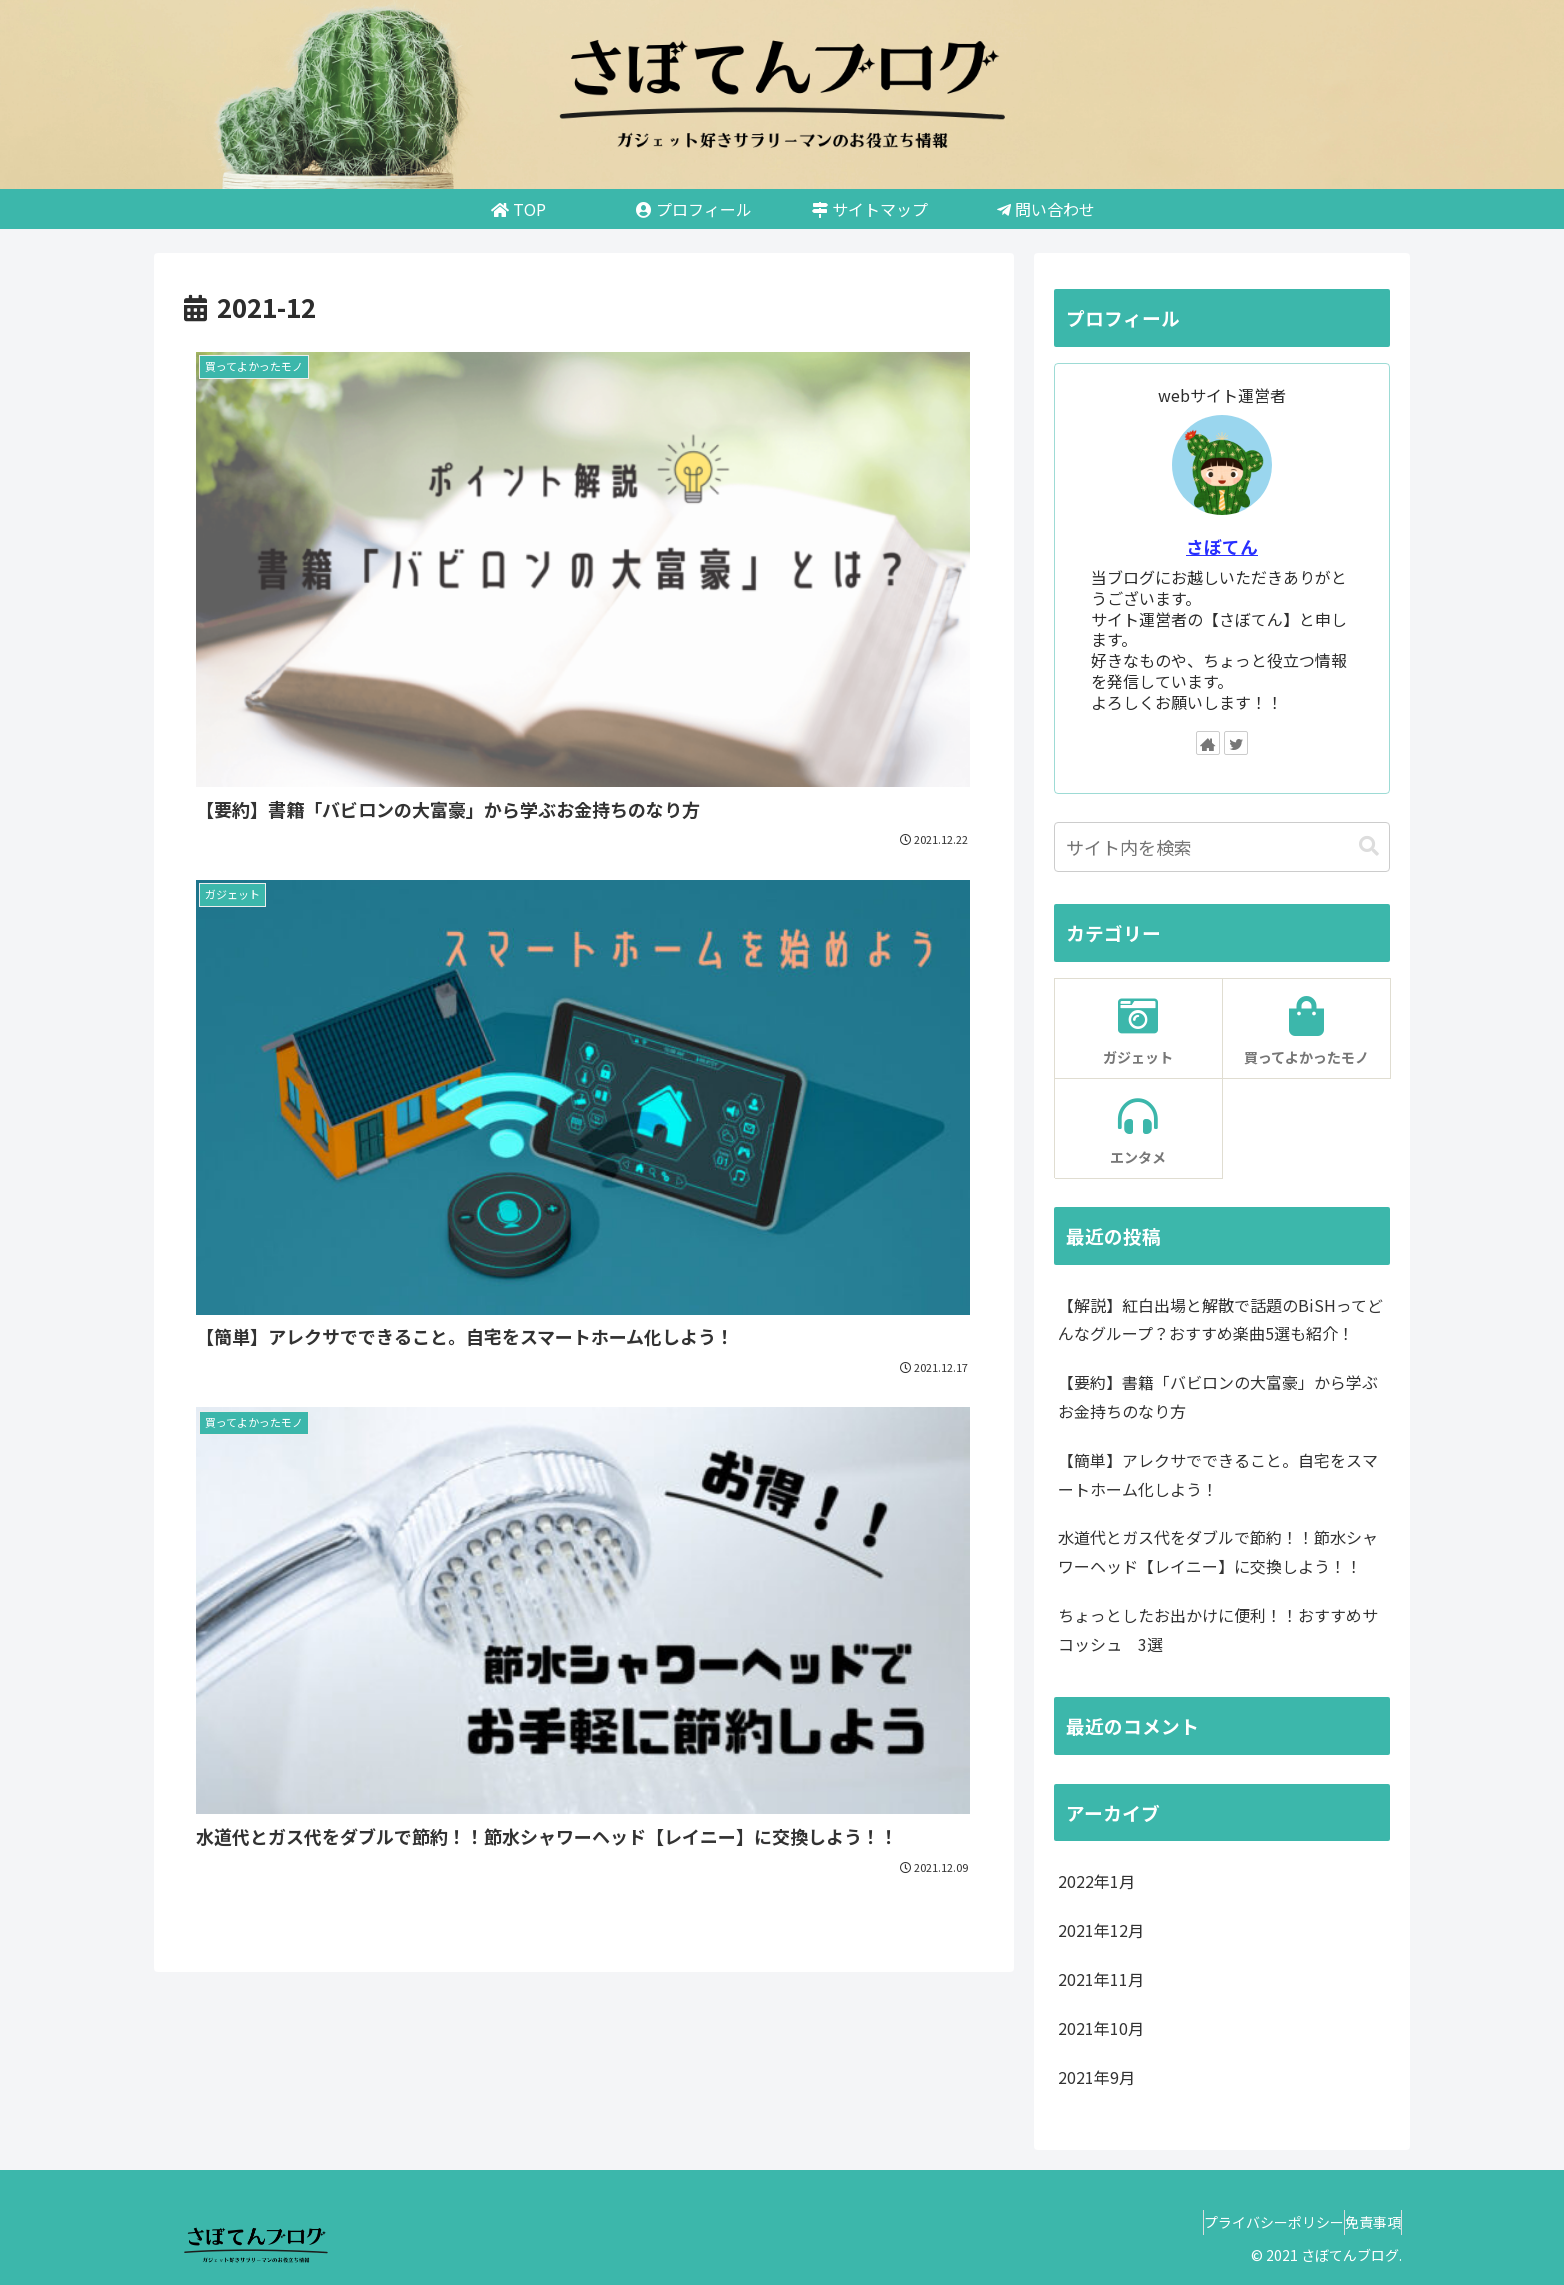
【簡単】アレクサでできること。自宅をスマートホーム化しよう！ (1218, 1474)
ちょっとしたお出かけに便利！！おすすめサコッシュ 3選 (1218, 1629)
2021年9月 (1096, 2077)
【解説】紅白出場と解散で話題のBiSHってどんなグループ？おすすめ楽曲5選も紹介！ (1220, 1319)
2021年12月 (1101, 1930)
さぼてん (1222, 546)
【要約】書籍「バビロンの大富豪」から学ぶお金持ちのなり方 (1218, 1396)
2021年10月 (1101, 2028)
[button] (1369, 846)
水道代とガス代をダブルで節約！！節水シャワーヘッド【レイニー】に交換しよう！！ (1218, 1551)
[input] (1222, 847)
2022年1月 (1096, 1881)
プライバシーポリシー (1244, 2222)
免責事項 (1363, 2222)
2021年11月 (1101, 1979)
